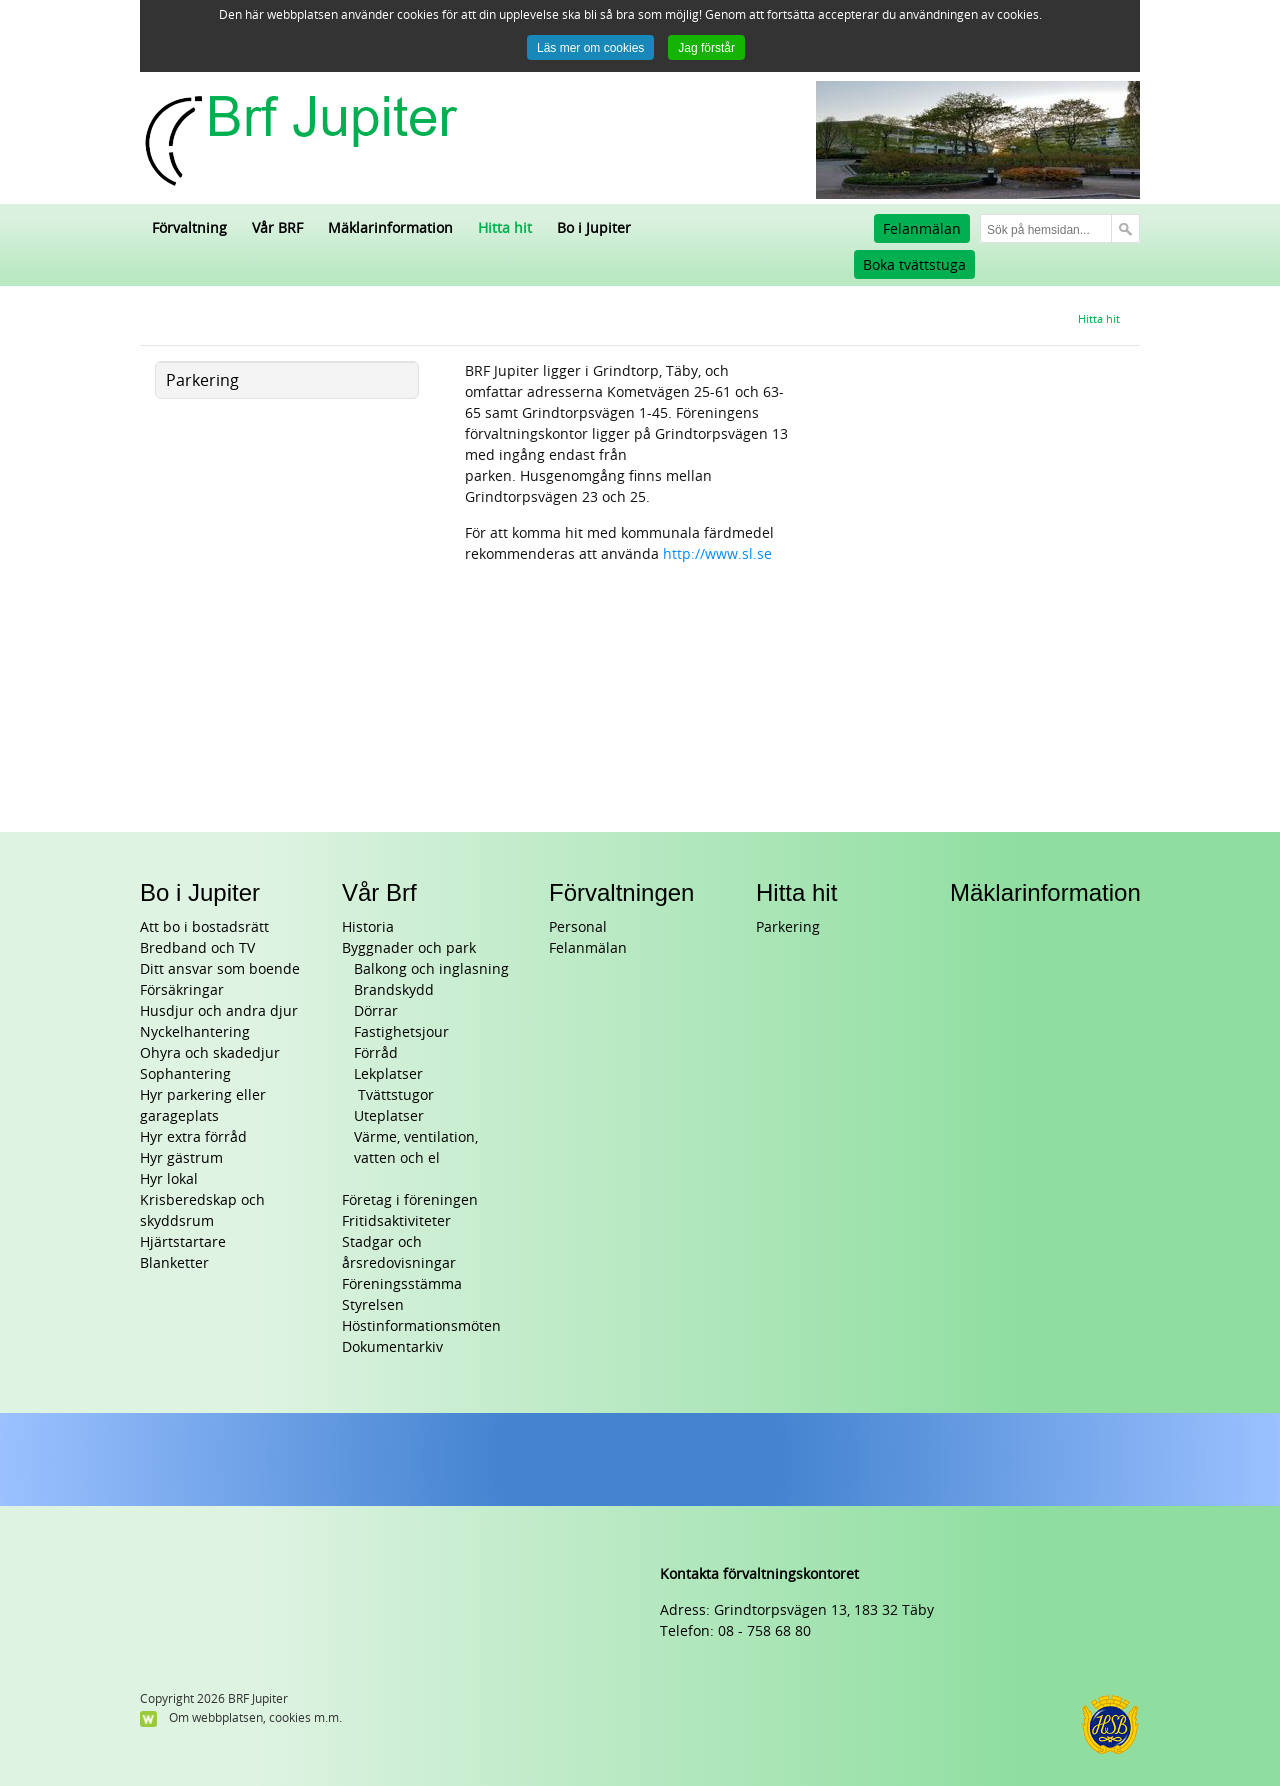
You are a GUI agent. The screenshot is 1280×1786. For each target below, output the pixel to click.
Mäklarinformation (1045, 892)
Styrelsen (373, 1305)
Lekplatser (388, 1074)
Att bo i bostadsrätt (204, 927)
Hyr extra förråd (193, 1137)
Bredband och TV (197, 948)
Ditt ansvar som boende (220, 969)
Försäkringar (182, 990)
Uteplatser (389, 1116)
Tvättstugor (394, 1095)
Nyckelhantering (195, 1032)
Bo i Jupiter (200, 892)
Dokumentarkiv (392, 1347)
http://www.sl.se (717, 554)
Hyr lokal (169, 1179)
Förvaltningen (621, 892)
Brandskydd (394, 990)
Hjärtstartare (183, 1242)
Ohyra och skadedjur (210, 1053)
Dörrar (376, 1011)
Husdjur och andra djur (219, 1011)
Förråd (376, 1053)
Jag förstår (706, 48)
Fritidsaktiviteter (396, 1221)
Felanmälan (922, 229)
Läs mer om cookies (590, 48)
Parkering (788, 927)
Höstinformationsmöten (421, 1326)
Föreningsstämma (402, 1284)
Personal (578, 927)
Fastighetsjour (401, 1032)
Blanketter (174, 1263)
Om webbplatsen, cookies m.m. (255, 1718)
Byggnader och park (409, 948)
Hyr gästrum (181, 1158)
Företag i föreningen (410, 1200)
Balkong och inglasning (431, 969)
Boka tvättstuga (914, 265)
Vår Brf (379, 892)
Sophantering (185, 1074)
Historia (368, 927)
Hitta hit (796, 892)
